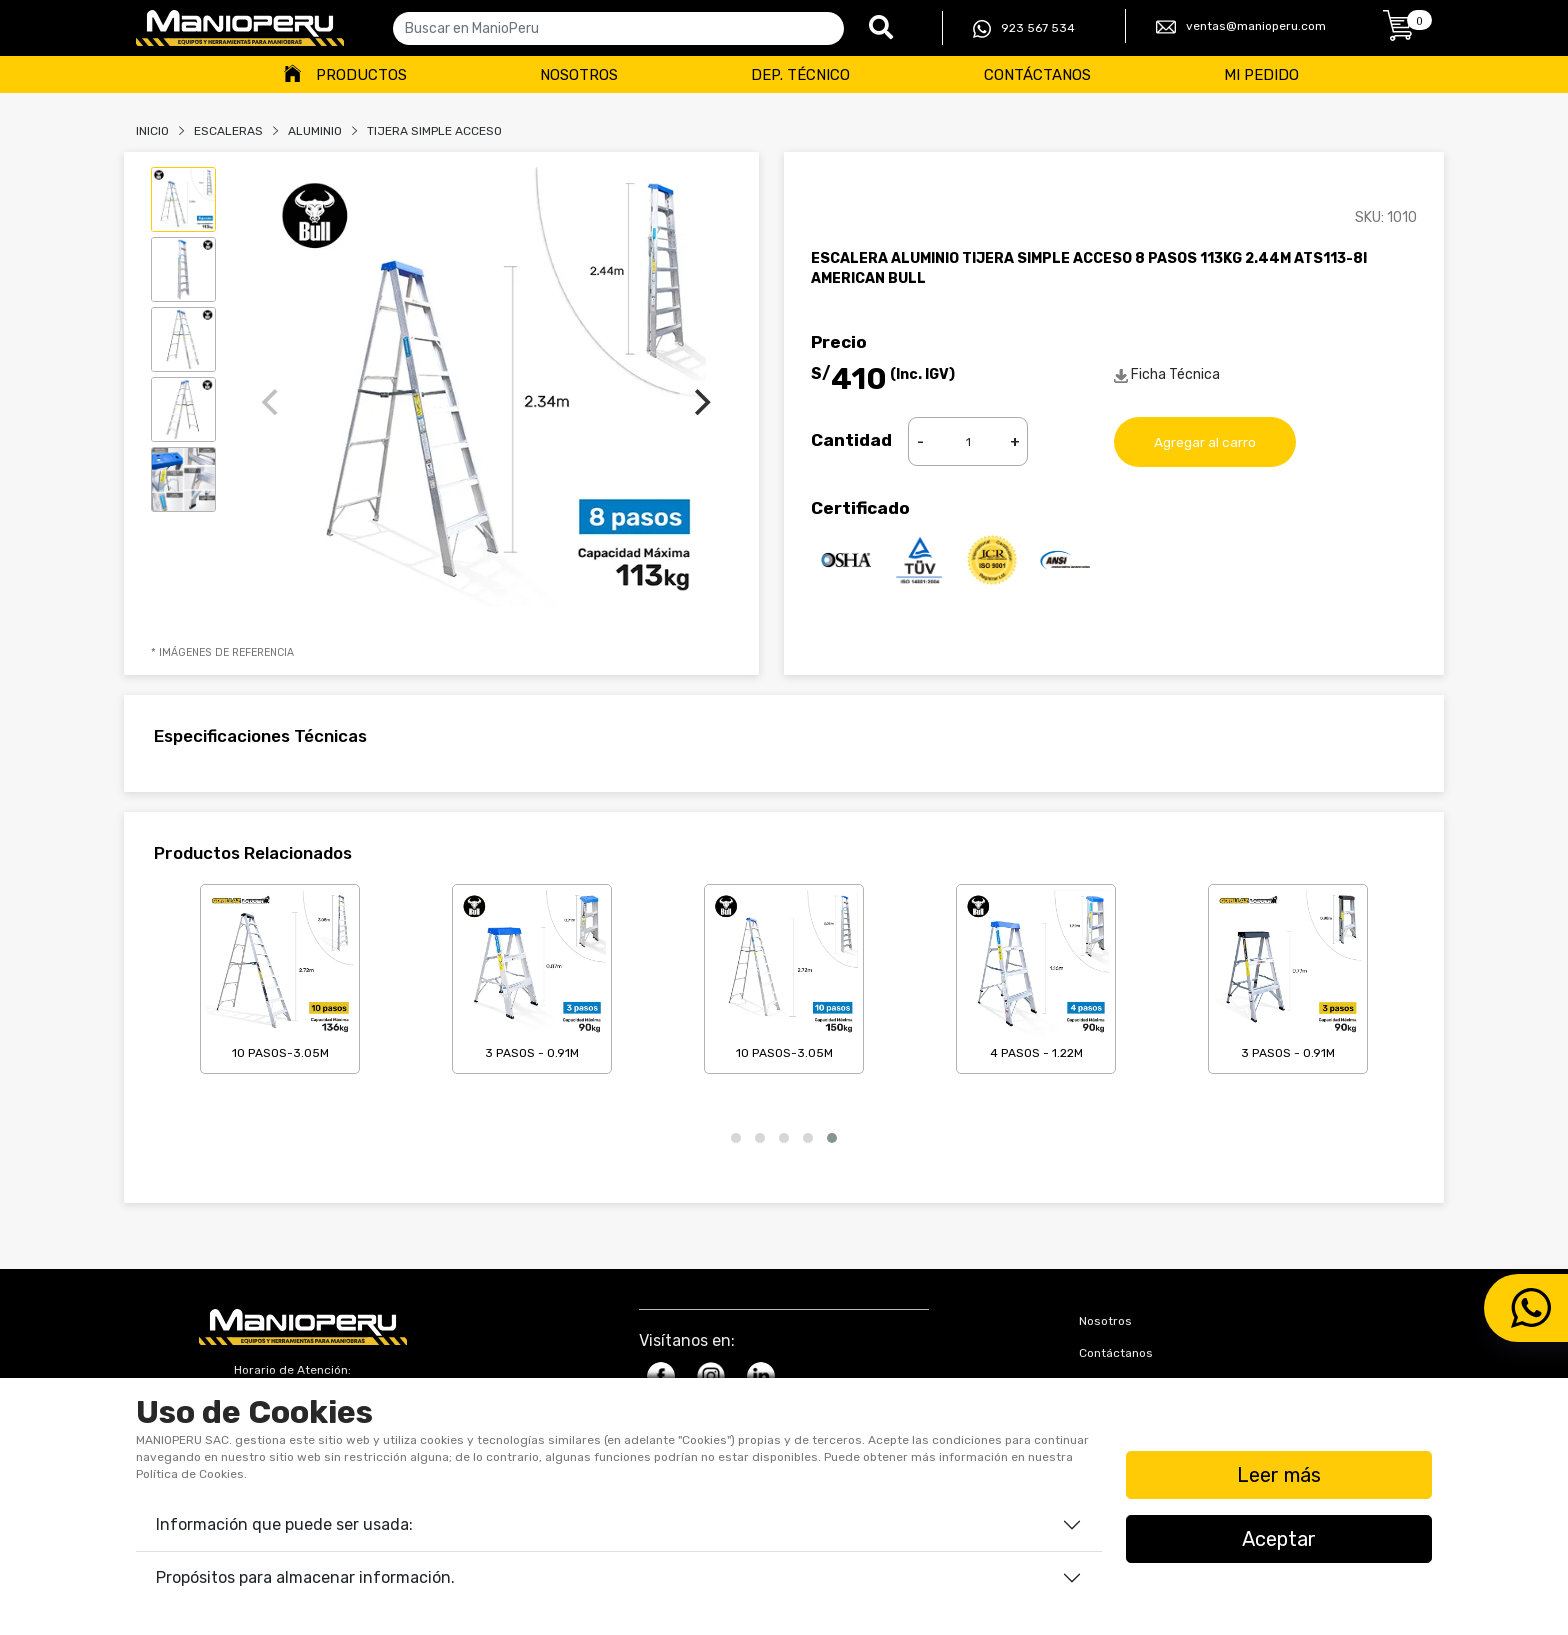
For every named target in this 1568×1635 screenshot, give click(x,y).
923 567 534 (1024, 29)
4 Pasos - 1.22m (1036, 975)
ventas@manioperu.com (1241, 27)
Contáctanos (1037, 75)
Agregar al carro (1205, 441)
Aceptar (1279, 1539)
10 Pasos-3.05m (280, 975)
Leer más (1279, 1475)
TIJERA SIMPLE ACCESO (434, 131)
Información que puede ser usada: (284, 1524)
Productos (361, 75)
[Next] (700, 402)
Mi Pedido (1261, 75)
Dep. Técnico (800, 75)
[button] (736, 1138)
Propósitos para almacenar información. (305, 1577)
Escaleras (228, 131)
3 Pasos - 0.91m (532, 975)
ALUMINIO (315, 131)
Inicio (152, 131)
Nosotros (579, 75)
